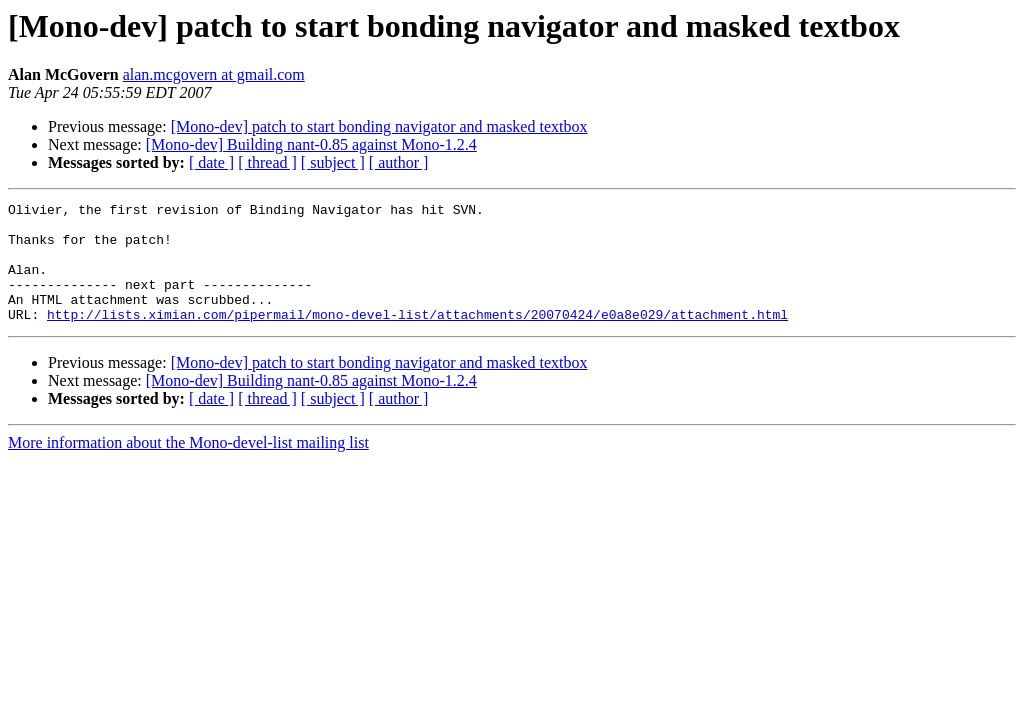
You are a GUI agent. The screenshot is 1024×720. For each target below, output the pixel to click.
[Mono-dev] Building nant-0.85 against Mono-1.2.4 (311, 144)
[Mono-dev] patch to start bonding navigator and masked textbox (379, 126)
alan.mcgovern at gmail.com (214, 74)
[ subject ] (333, 162)
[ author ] (399, 162)
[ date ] (211, 162)
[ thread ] (267, 162)
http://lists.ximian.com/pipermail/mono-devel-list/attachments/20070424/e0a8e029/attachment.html (417, 338)
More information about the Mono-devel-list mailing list (188, 466)
